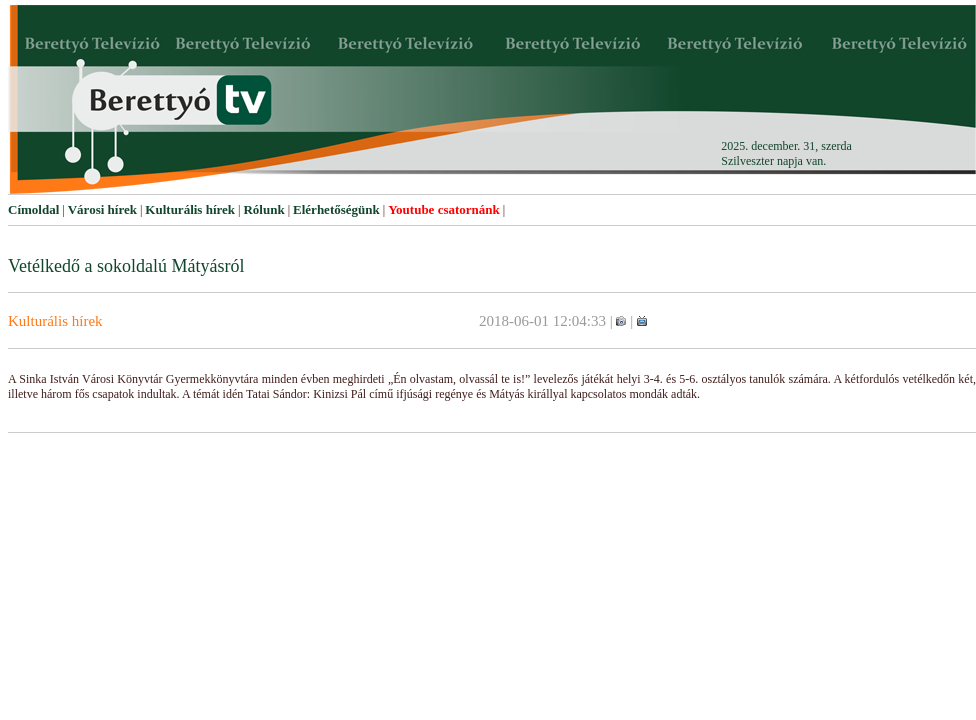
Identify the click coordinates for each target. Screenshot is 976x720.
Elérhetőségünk (336, 209)
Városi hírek (102, 209)
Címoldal (33, 209)
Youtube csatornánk (444, 209)
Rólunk (263, 209)
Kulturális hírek (190, 209)
